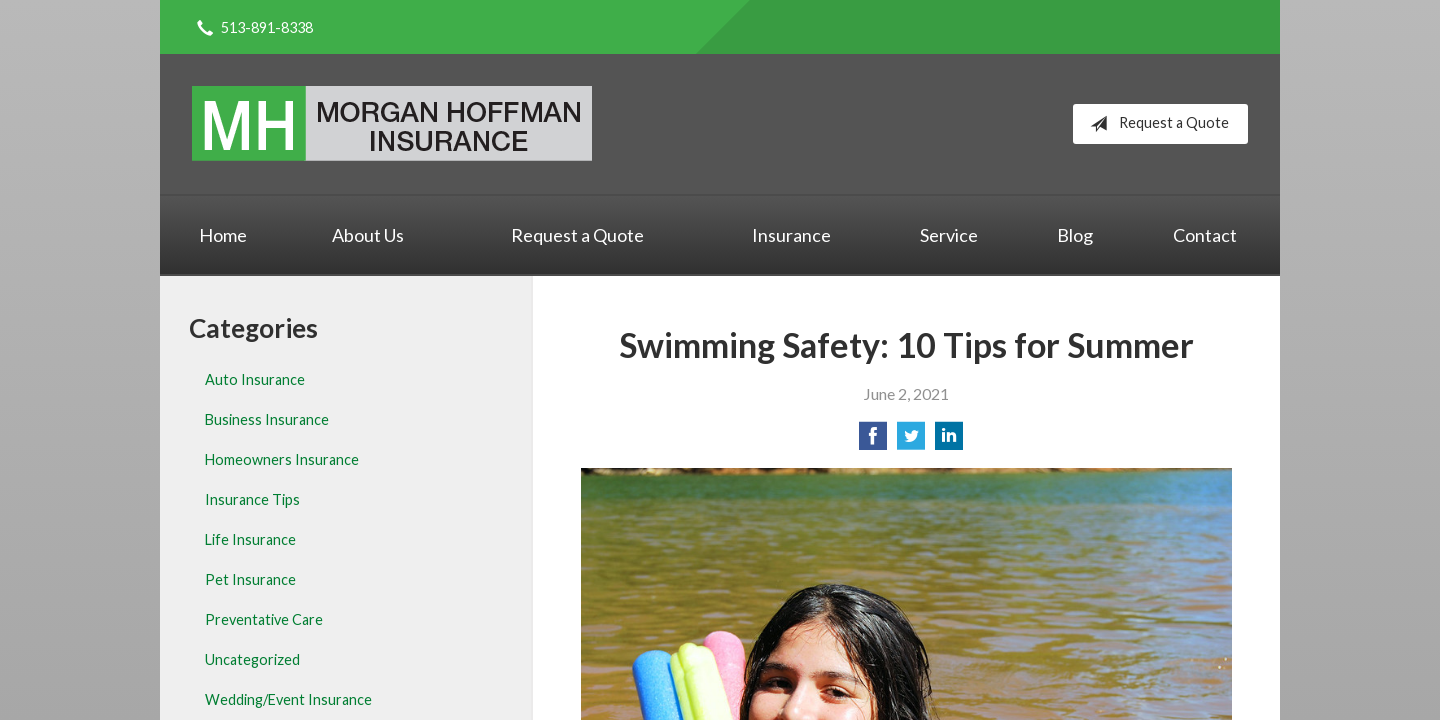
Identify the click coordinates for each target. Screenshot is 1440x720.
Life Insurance (250, 539)
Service (949, 235)
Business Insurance (267, 419)
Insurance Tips (252, 499)
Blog (1075, 235)
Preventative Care (264, 619)
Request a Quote (1155, 124)
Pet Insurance (250, 579)
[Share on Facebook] (873, 441)
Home (223, 235)
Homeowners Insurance (282, 459)
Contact (1205, 235)
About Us (368, 235)
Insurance (791, 235)
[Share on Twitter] (911, 441)
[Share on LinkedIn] (949, 441)
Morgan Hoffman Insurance (392, 123)
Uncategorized (252, 659)
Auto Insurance (255, 379)
